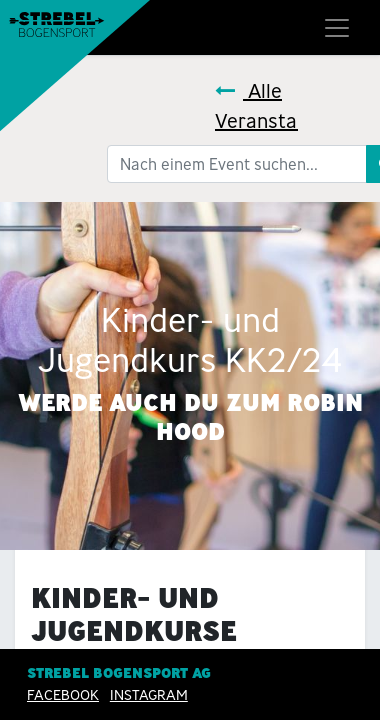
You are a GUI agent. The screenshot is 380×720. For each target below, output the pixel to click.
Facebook (63, 695)
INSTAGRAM (149, 695)
